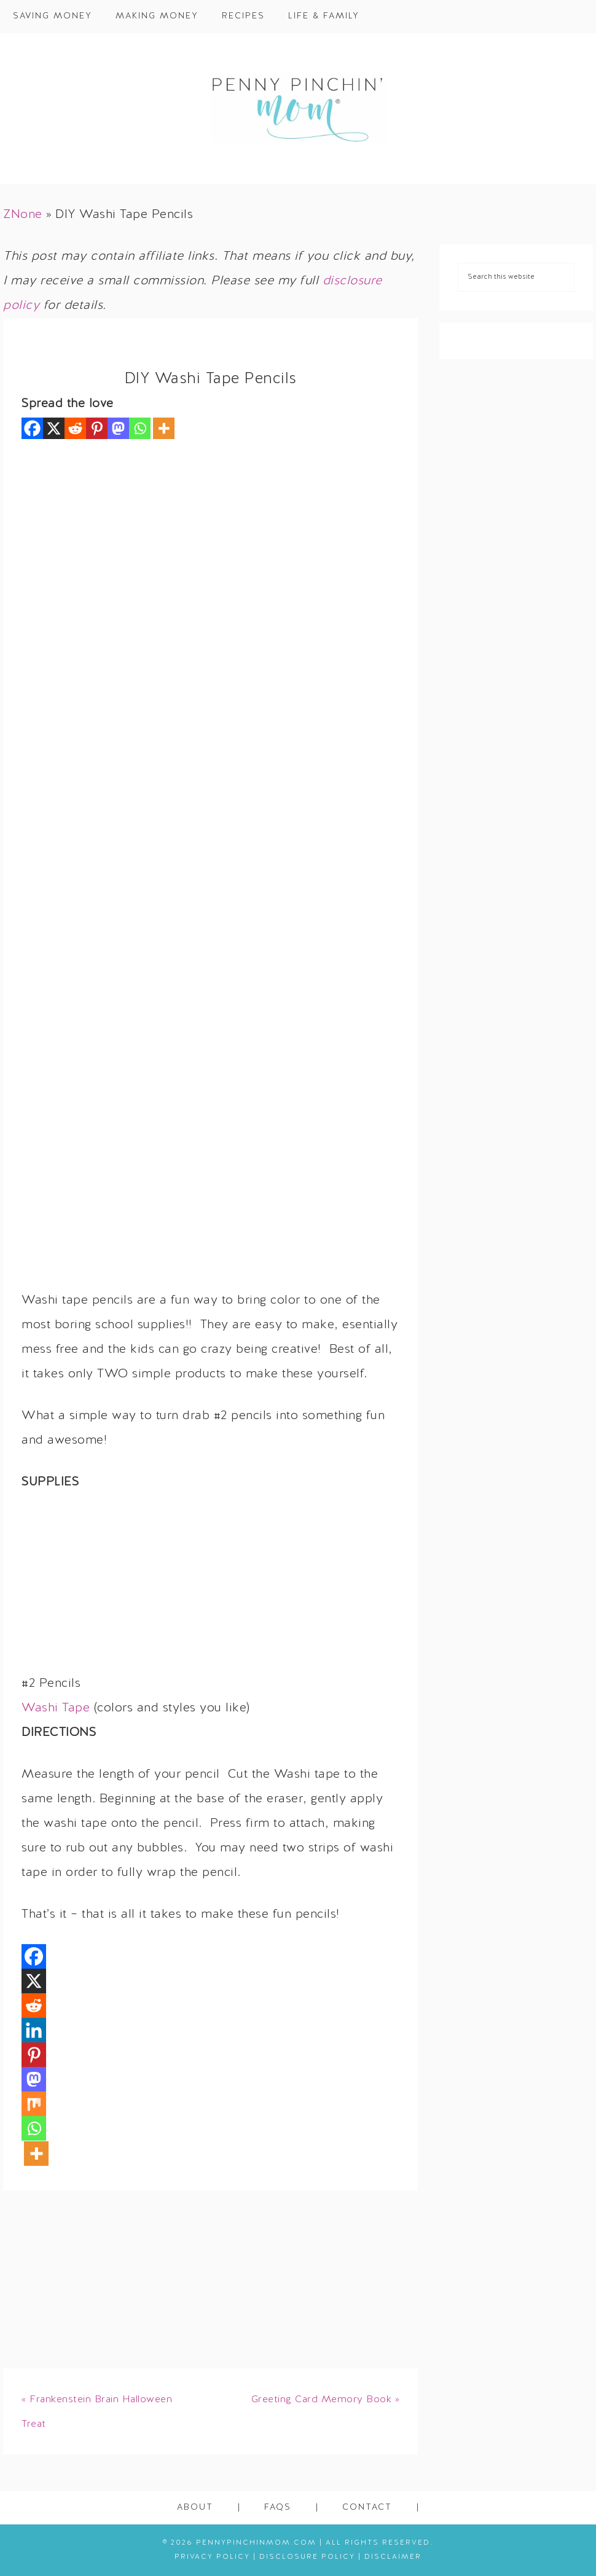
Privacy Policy (212, 2557)
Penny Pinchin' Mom (298, 109)
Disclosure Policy (307, 2557)
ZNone (22, 215)
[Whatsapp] (140, 428)
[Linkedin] (34, 2030)
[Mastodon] (118, 428)
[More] (164, 428)
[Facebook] (32, 428)
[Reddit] (75, 428)
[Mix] (34, 2104)
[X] (54, 428)
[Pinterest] (97, 428)
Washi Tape (56, 1708)
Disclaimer (393, 2557)
